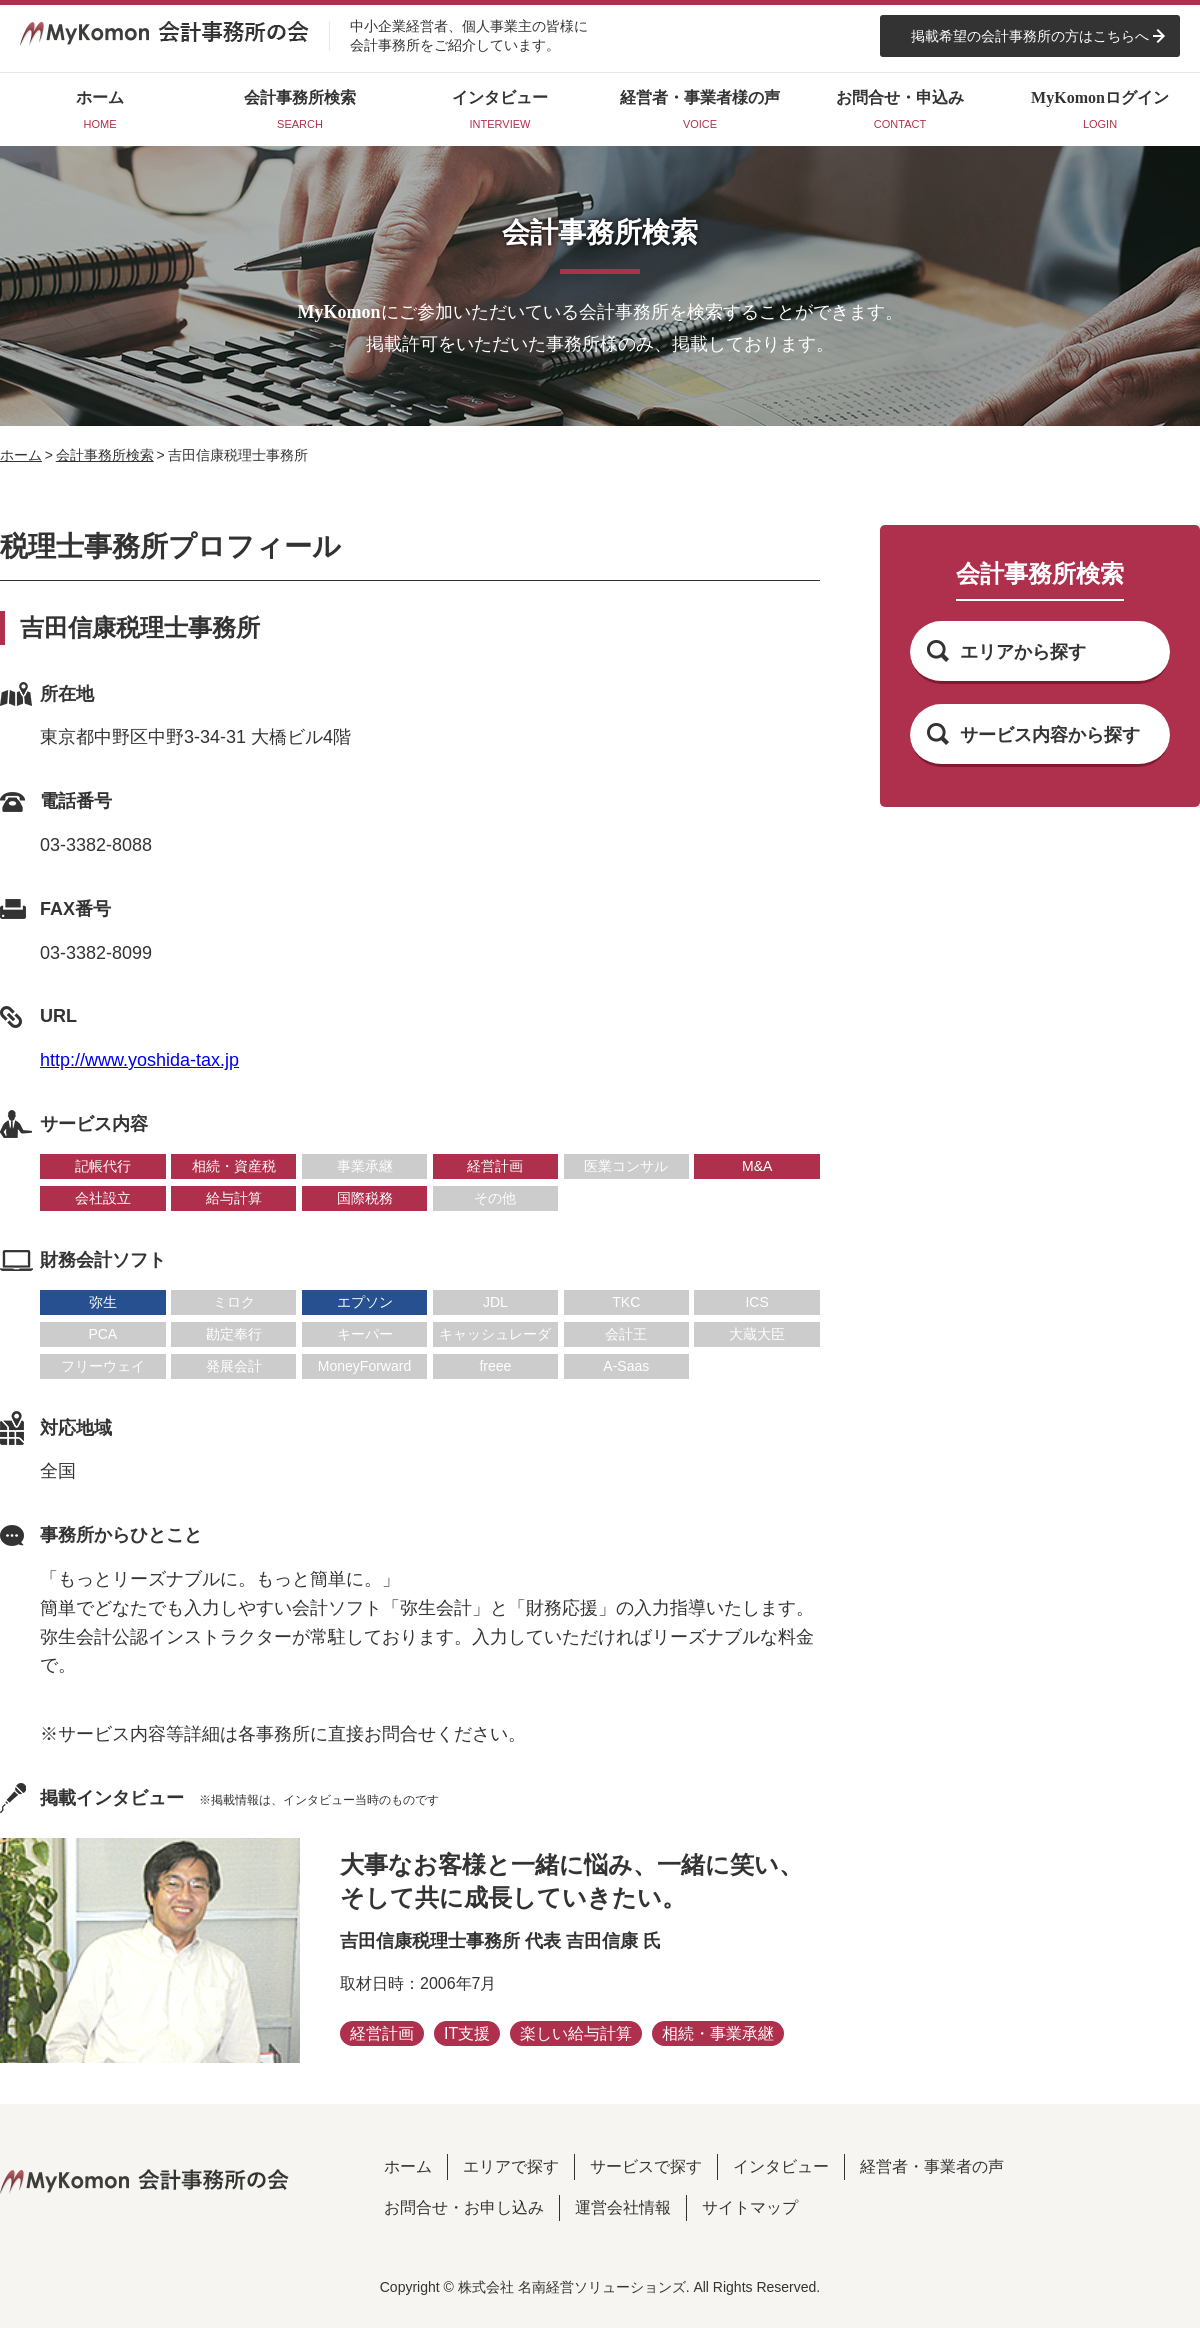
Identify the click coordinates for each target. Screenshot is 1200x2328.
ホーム (21, 455)
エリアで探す (511, 2166)
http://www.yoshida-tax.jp (139, 1060)
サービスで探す (646, 2166)
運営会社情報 (623, 2207)
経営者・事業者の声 (932, 2166)
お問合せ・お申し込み (464, 2207)
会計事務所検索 (105, 455)
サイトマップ (750, 2207)
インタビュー (781, 2166)
